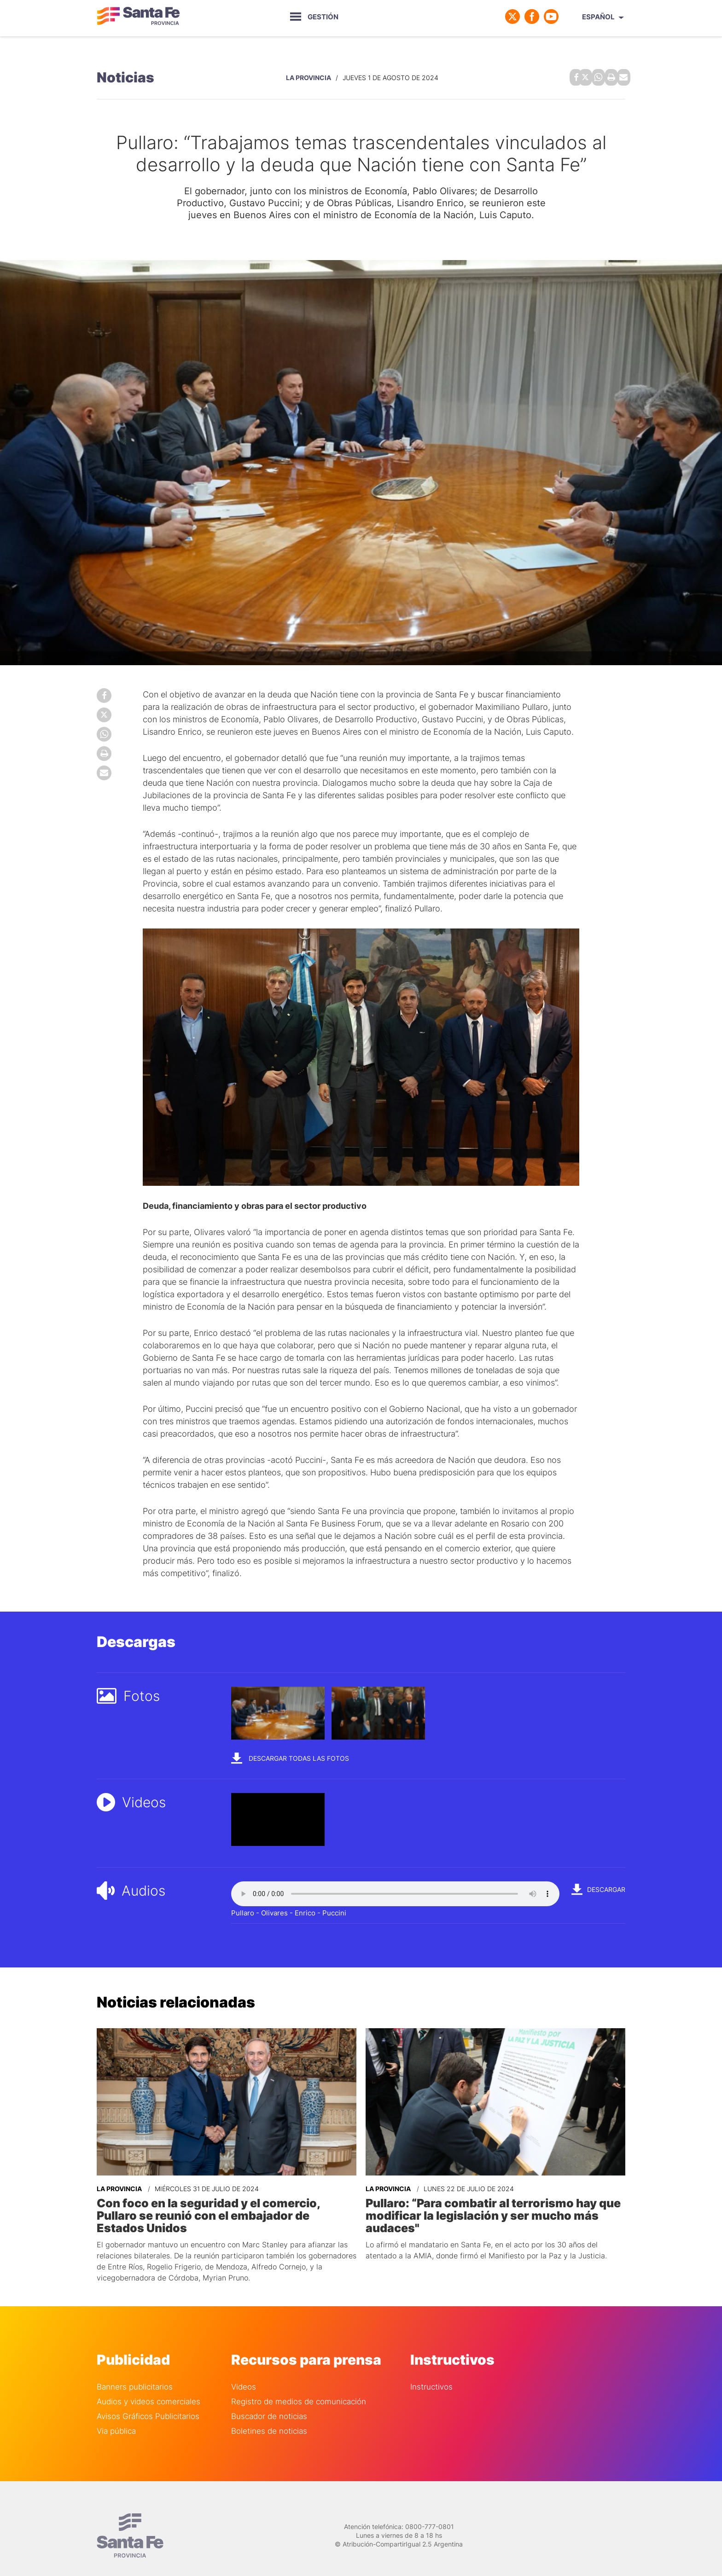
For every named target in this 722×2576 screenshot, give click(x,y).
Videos (243, 2371)
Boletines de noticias (269, 2415)
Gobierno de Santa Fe (138, 16)
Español (598, 16)
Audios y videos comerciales (148, 2386)
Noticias (125, 76)
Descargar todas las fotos (290, 1756)
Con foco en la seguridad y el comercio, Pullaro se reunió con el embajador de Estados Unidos (226, 2207)
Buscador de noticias (269, 2401)
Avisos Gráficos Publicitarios (148, 2401)
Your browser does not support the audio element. (395, 1892)
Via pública (116, 2415)
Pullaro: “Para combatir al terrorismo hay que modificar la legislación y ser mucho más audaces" (489, 2213)
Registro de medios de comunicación (298, 2386)
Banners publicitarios (135, 2371)
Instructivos (431, 2371)
